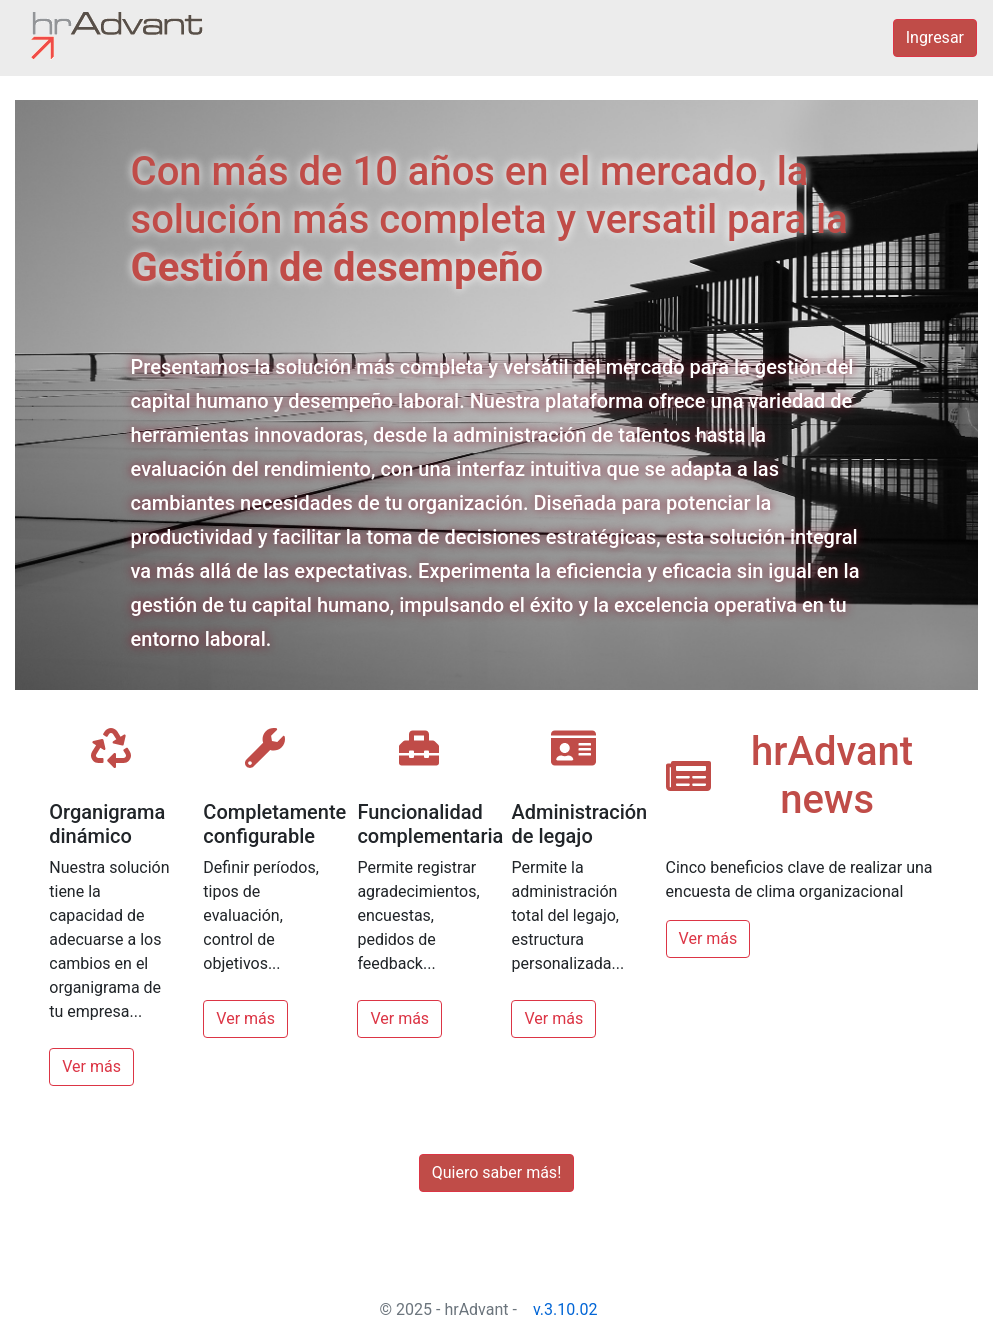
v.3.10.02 (565, 1309)
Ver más (91, 1066)
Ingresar (935, 37)
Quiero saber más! (497, 1172)
